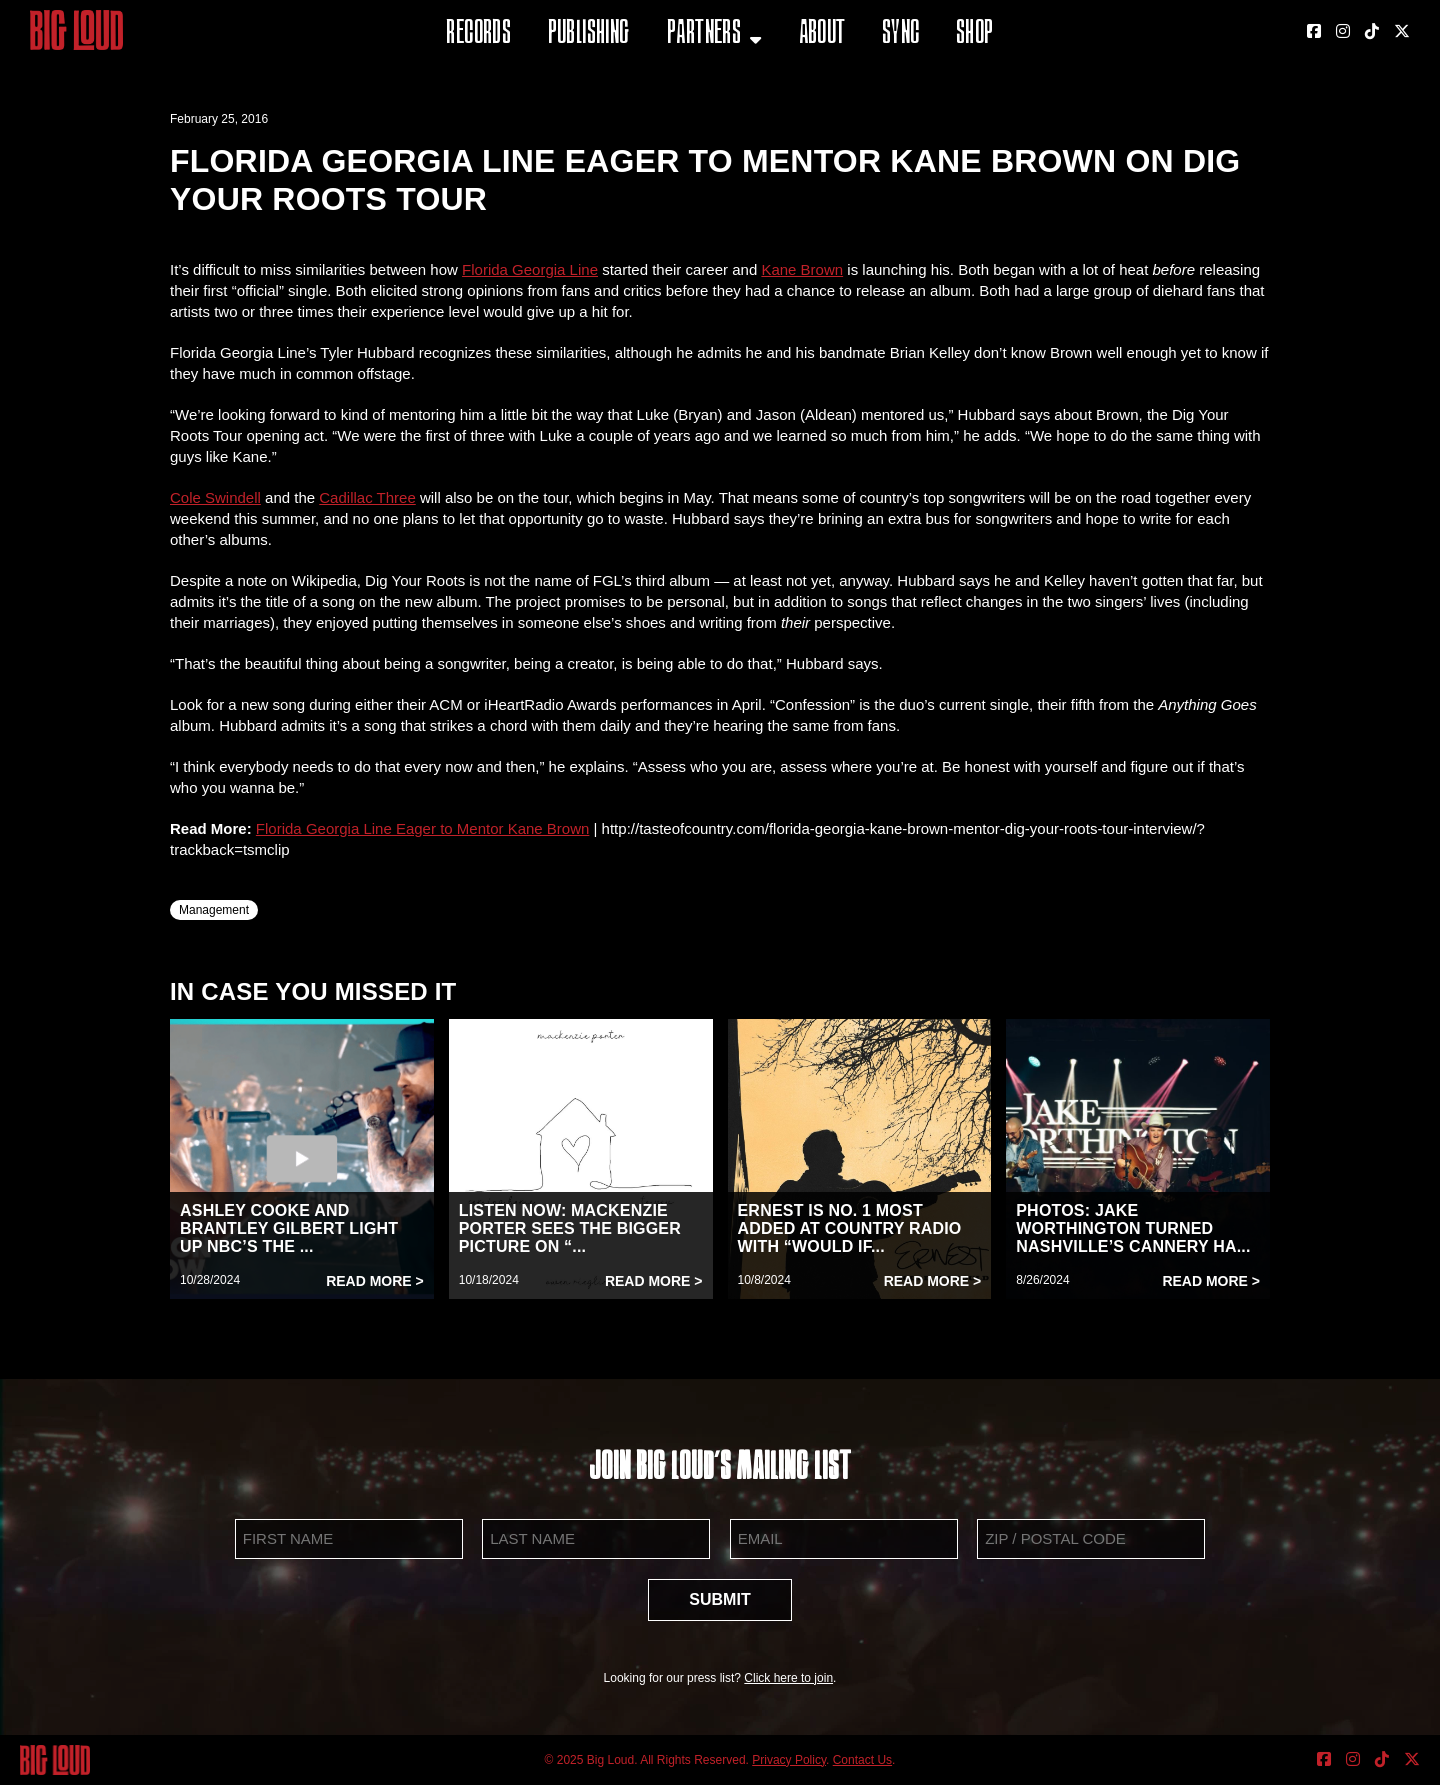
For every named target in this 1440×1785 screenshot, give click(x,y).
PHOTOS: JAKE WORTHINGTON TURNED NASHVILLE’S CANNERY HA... (1133, 1228)
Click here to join (788, 1678)
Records (478, 34)
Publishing (589, 34)
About (822, 34)
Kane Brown (802, 269)
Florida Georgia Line (530, 269)
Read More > (375, 1281)
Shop (975, 34)
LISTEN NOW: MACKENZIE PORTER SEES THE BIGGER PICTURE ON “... (570, 1228)
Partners (704, 34)
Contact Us (862, 1760)
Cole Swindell (215, 497)
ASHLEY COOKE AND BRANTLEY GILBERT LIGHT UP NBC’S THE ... (289, 1228)
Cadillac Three (367, 497)
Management (214, 910)
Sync (901, 34)
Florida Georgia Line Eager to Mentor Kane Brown (423, 828)
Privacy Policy (789, 1760)
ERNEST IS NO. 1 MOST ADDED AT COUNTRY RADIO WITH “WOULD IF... (850, 1228)
